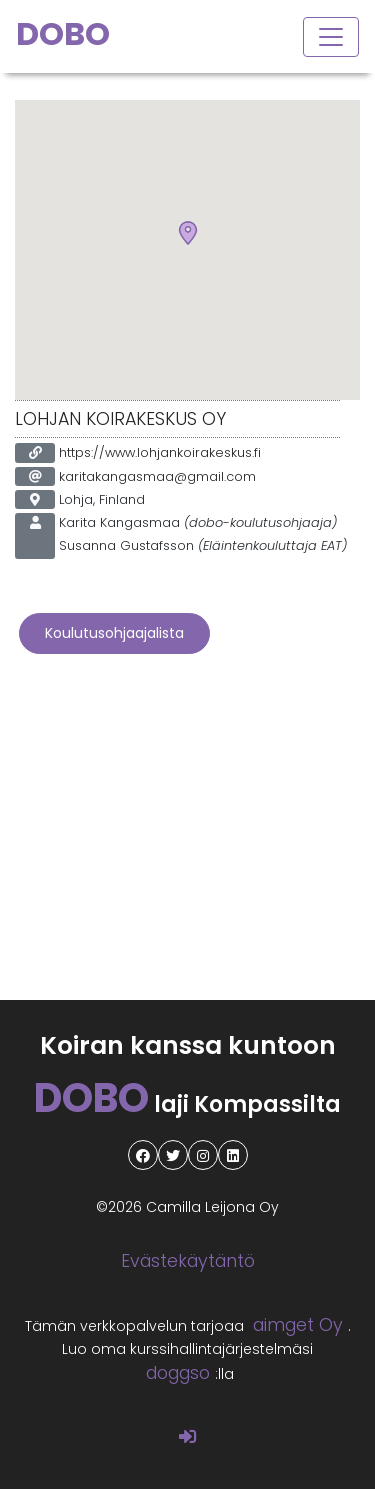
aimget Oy (298, 1325)
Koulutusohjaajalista (114, 633)
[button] (188, 234)
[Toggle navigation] (331, 37)
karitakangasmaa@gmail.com (157, 476)
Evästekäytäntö (188, 1261)
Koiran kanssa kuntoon (188, 1045)
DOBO (63, 33)
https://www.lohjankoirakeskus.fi (160, 452)
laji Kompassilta (187, 1104)
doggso (178, 1373)
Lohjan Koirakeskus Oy (120, 419)
